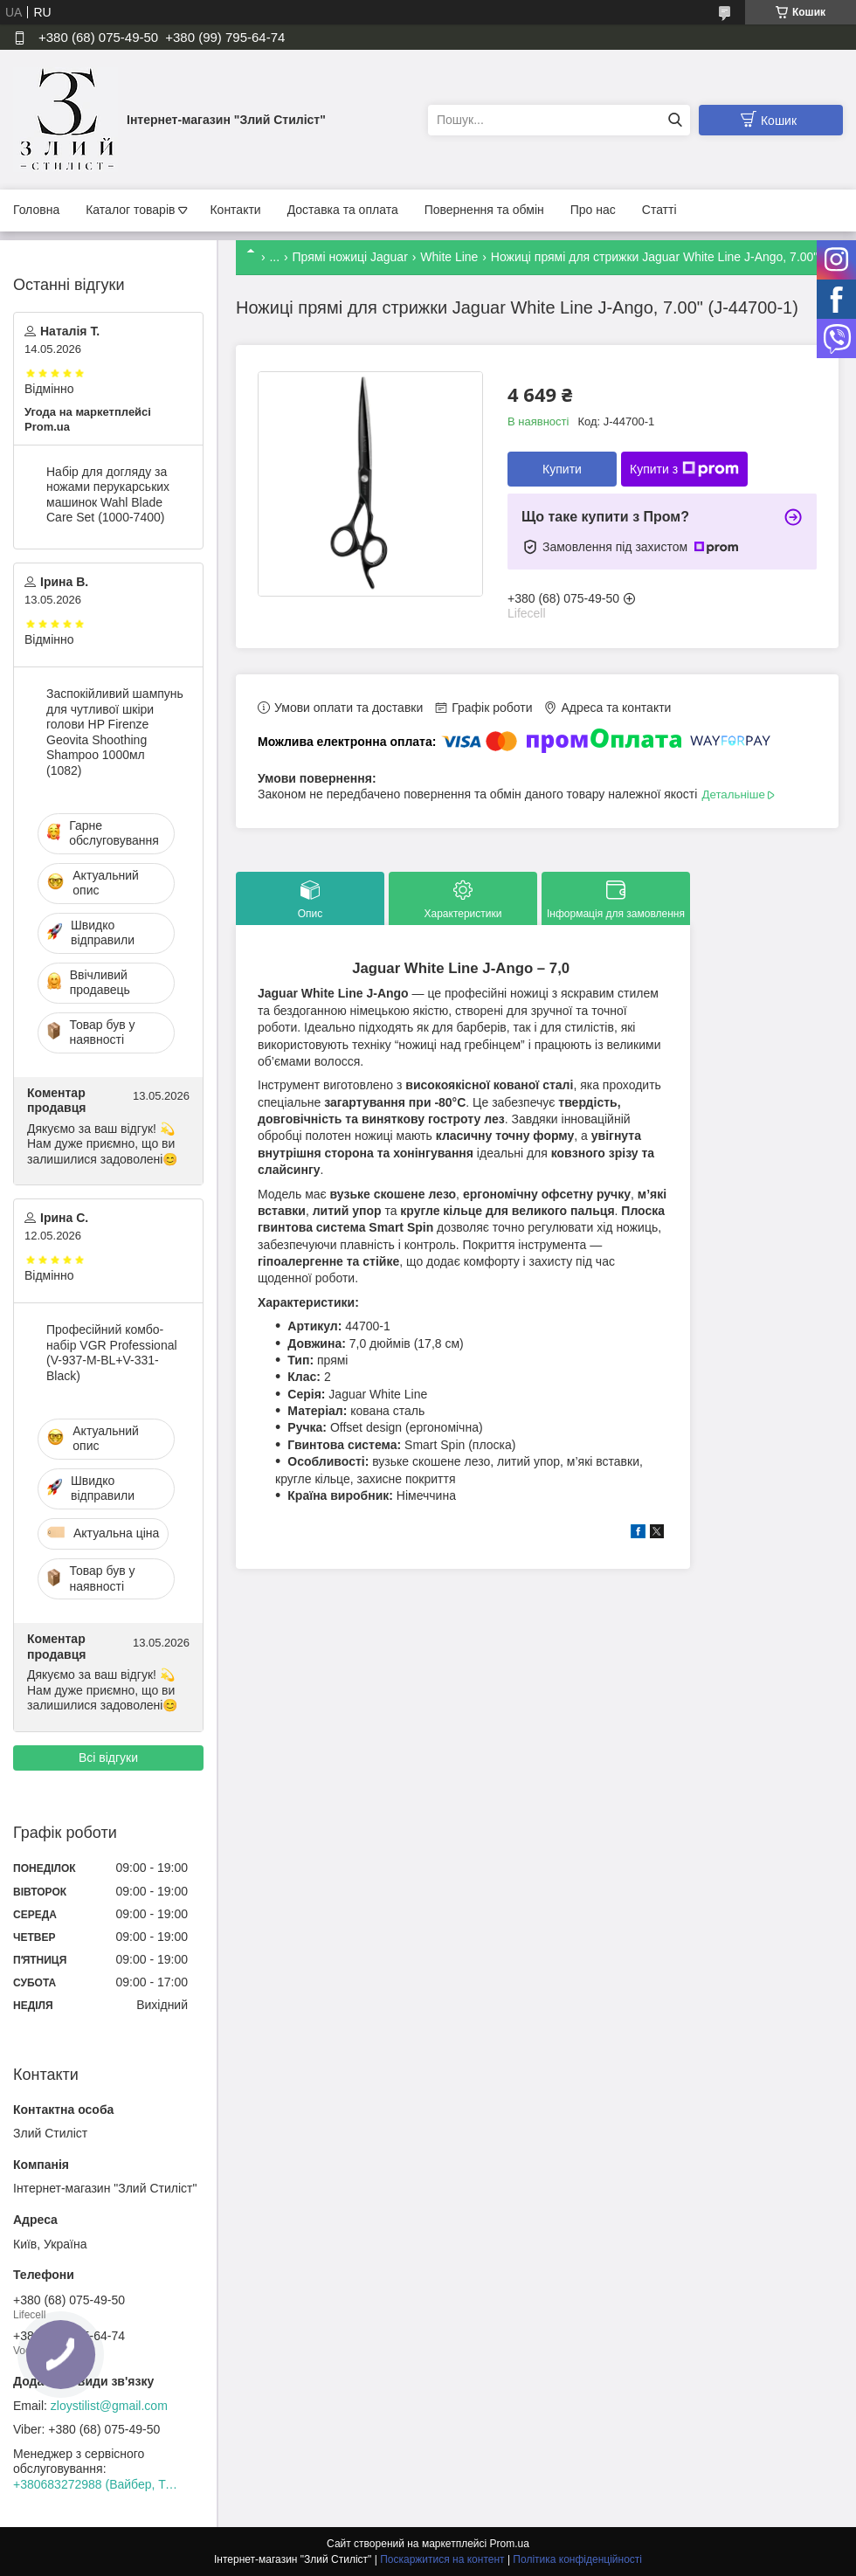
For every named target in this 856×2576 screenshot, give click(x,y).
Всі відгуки (108, 1758)
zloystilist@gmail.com (109, 2406)
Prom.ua (509, 2544)
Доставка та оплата (342, 210)
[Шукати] (674, 120)
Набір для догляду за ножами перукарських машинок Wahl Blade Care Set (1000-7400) (107, 495)
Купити (562, 469)
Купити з (684, 469)
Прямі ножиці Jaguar (350, 257)
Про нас (593, 210)
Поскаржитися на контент (442, 2559)
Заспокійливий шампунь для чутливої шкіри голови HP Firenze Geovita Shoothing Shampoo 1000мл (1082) (114, 732)
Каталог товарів (130, 210)
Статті (659, 210)
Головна (36, 210)
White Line (449, 257)
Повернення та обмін (484, 210)
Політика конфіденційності (577, 2559)
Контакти (235, 210)
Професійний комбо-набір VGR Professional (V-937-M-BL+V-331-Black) (111, 1353)
